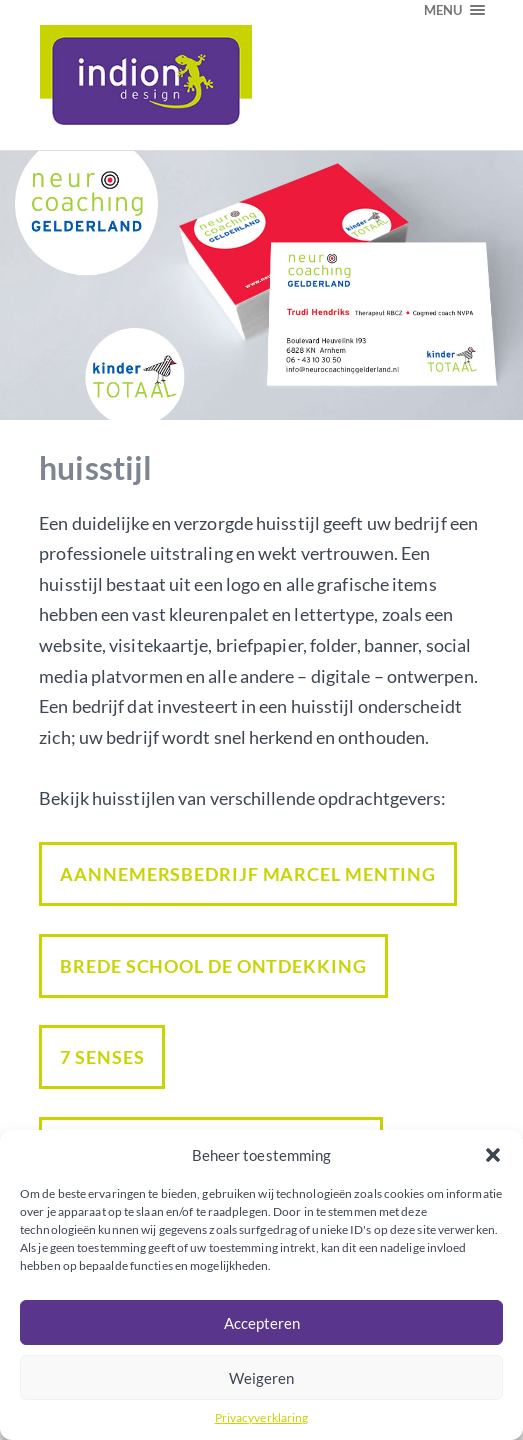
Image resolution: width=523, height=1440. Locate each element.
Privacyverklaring (262, 1417)
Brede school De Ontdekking (213, 966)
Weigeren (261, 1378)
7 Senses (102, 1057)
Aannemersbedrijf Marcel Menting (248, 874)
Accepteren (262, 1323)
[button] (493, 1155)
